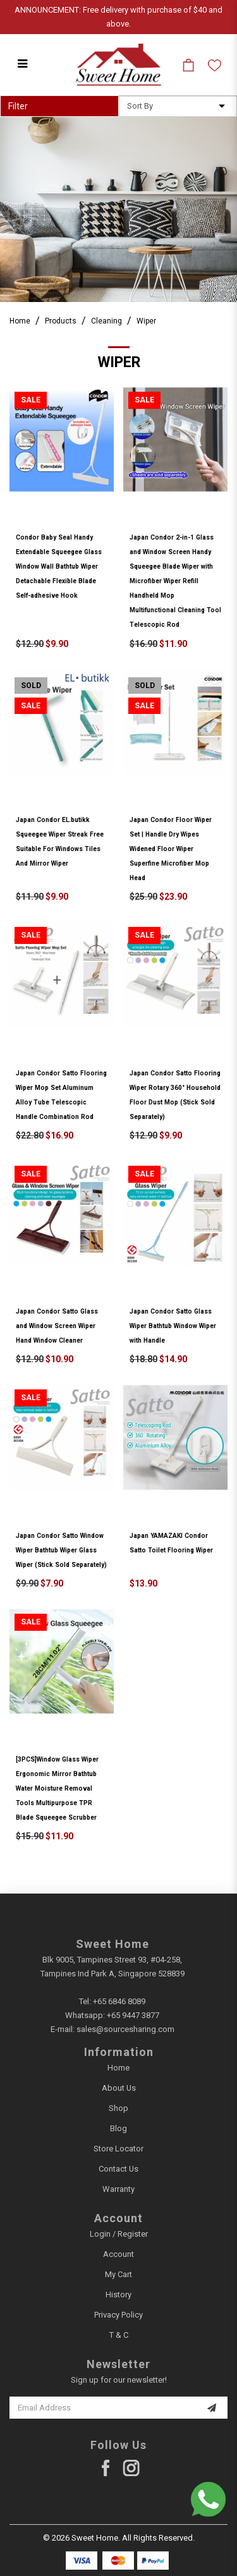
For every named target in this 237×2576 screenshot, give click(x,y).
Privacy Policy (118, 2314)
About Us (119, 2088)
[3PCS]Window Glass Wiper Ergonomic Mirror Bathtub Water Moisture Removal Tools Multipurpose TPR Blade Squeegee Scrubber (57, 1788)
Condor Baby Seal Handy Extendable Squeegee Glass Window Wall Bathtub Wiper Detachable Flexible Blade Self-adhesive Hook (59, 566)
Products (60, 321)
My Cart (118, 2274)
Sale (30, 400)
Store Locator (118, 2148)
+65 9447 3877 (133, 2015)
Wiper (146, 321)
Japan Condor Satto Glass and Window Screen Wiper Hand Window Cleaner (57, 1326)
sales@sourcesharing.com (125, 2029)
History (118, 2294)
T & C (118, 2335)
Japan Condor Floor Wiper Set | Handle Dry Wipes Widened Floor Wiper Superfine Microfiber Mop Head (171, 848)
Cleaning (106, 321)
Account (118, 2254)
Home (19, 321)
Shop (118, 2108)
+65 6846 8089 (119, 2001)
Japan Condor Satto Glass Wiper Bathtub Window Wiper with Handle (173, 1326)
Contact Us (118, 2169)
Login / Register (119, 2234)
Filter (18, 106)
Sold (31, 685)
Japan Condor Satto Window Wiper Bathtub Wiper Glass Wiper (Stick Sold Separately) (61, 1550)
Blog (118, 2128)
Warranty (118, 2189)
